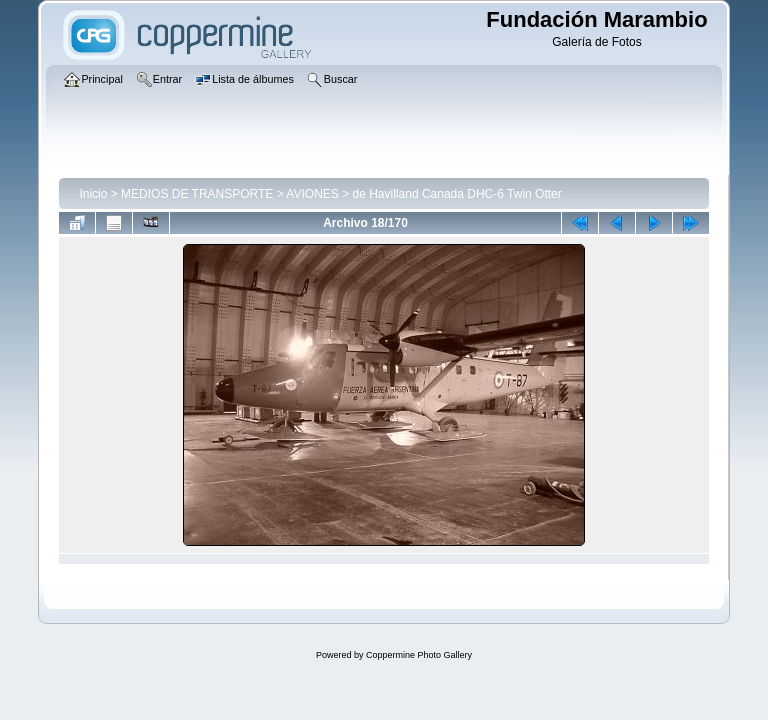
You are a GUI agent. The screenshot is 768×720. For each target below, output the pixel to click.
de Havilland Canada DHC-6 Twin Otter (457, 194)
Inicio (93, 194)
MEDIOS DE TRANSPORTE (197, 194)
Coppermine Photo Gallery (419, 655)
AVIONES (312, 194)
